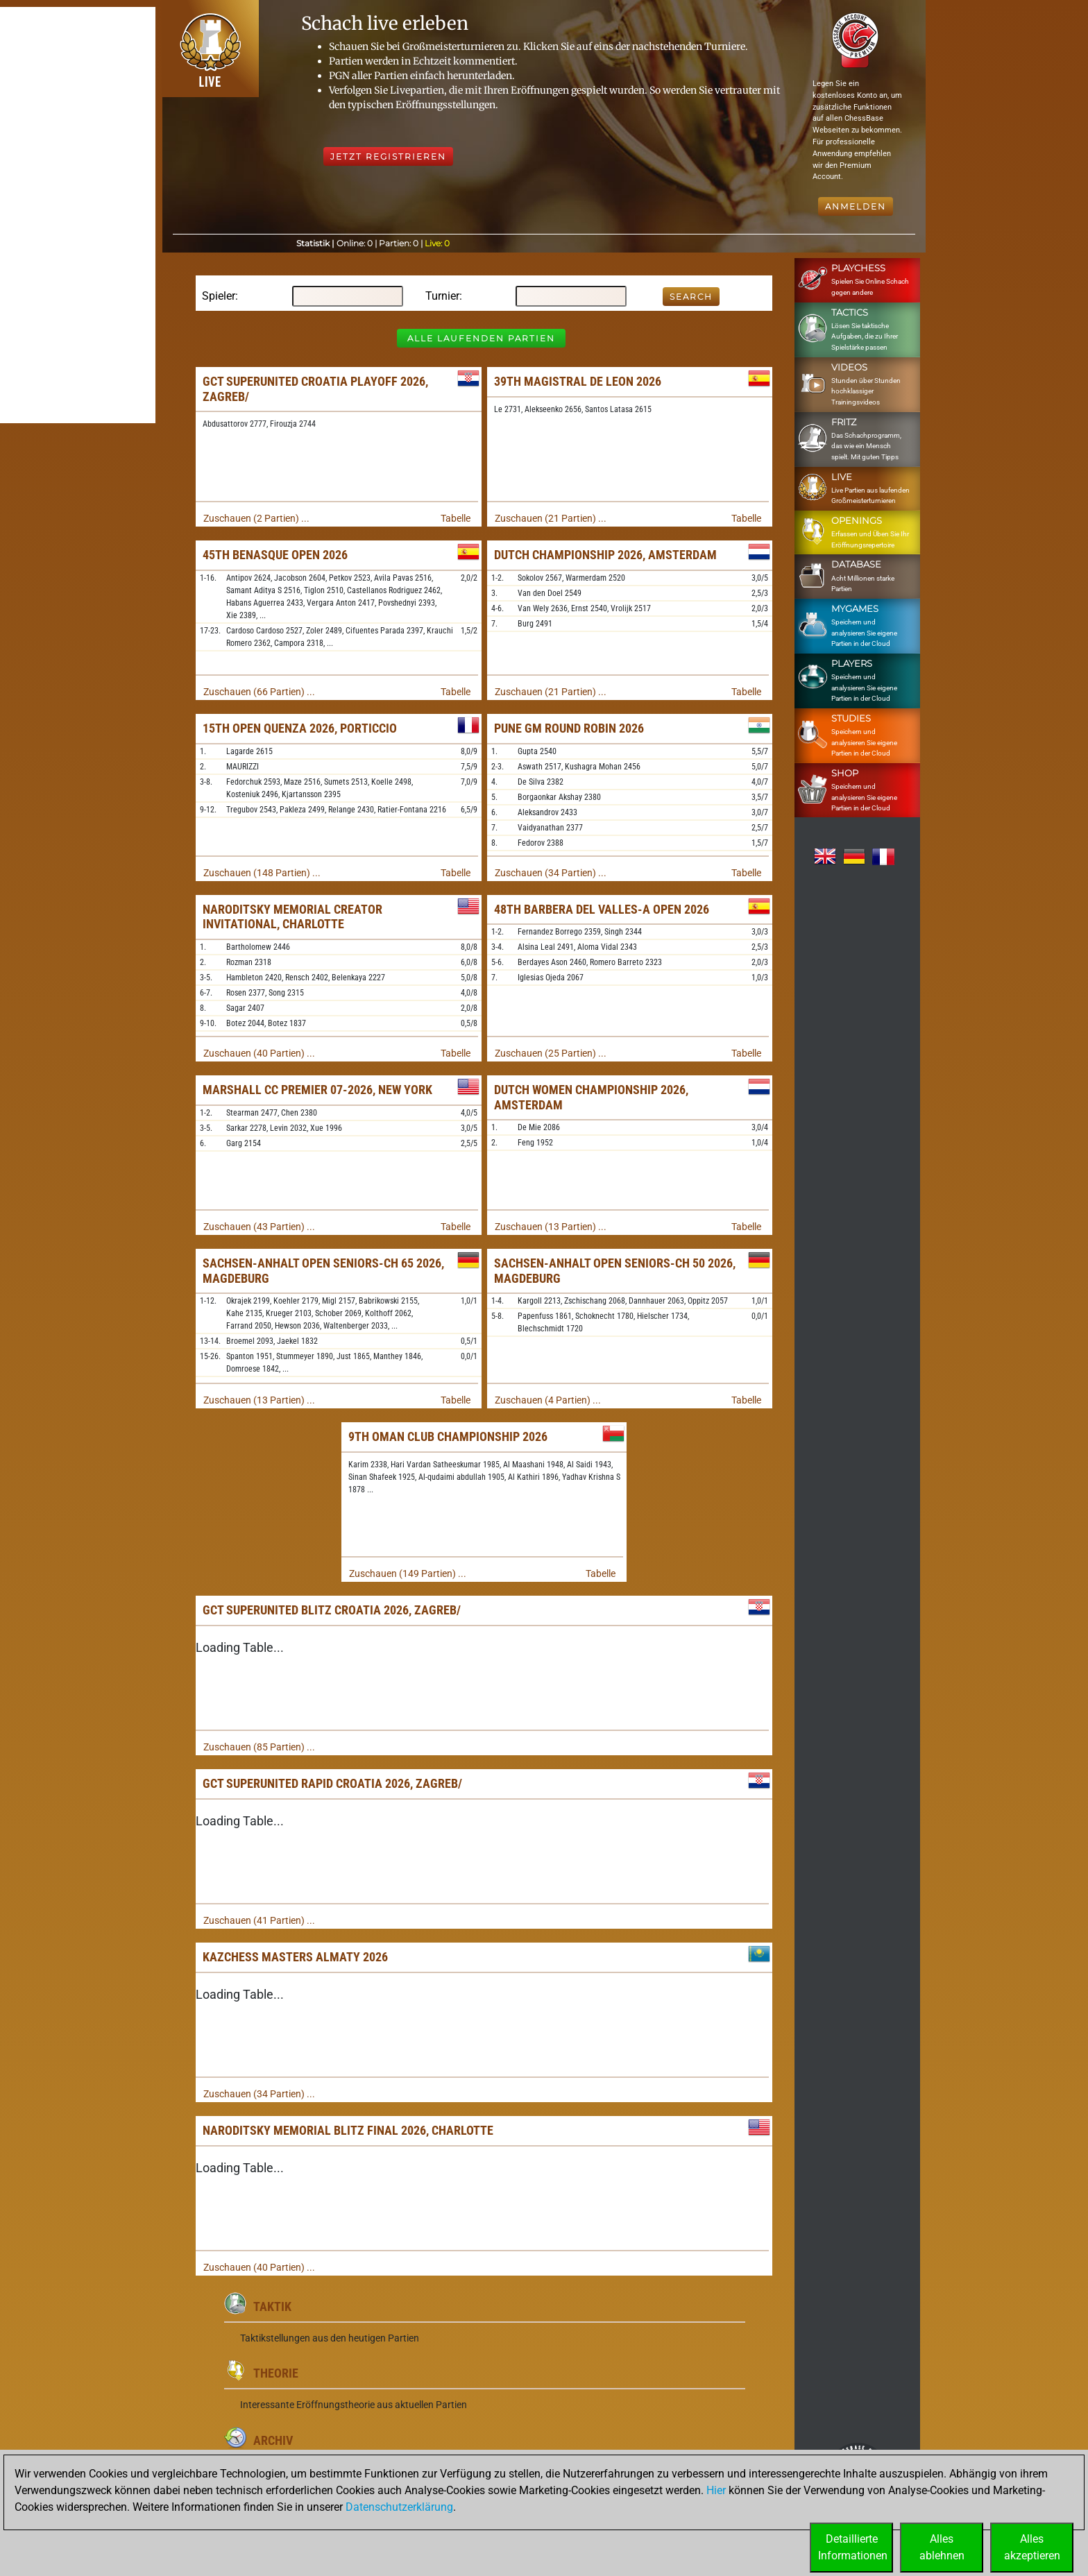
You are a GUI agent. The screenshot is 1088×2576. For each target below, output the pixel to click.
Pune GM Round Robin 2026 (569, 728)
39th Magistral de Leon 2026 (577, 381)
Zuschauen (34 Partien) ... (550, 872)
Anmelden (855, 206)
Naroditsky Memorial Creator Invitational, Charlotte (292, 917)
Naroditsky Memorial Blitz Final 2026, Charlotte (348, 2130)
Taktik (272, 2306)
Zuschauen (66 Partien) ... (259, 691)
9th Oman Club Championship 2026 (447, 1436)
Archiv (273, 2440)
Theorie (275, 2373)
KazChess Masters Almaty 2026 (295, 1957)
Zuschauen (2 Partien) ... (256, 518)
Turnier (442, 295)
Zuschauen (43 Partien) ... (259, 1226)
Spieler (218, 295)
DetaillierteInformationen (852, 2547)
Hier (716, 2490)
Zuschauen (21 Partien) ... (550, 518)
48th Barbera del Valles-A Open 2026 (601, 909)
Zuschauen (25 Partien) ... (550, 1053)
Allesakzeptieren (1032, 2547)
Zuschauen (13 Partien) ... (550, 1226)
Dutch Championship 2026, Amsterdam (605, 554)
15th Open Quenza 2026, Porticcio (300, 728)
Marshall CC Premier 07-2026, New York (317, 1089)
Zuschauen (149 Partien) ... (407, 1573)
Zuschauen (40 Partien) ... (259, 1053)
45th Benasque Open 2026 (275, 554)
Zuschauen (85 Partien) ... (259, 1746)
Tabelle (455, 518)
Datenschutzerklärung (399, 2507)
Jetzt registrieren (388, 156)
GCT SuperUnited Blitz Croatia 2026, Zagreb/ (332, 1610)
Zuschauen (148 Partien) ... (262, 872)
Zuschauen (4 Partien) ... (548, 1400)
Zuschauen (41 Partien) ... (259, 1920)
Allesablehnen (941, 2547)
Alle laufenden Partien (481, 338)
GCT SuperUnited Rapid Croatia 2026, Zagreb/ (332, 1783)
